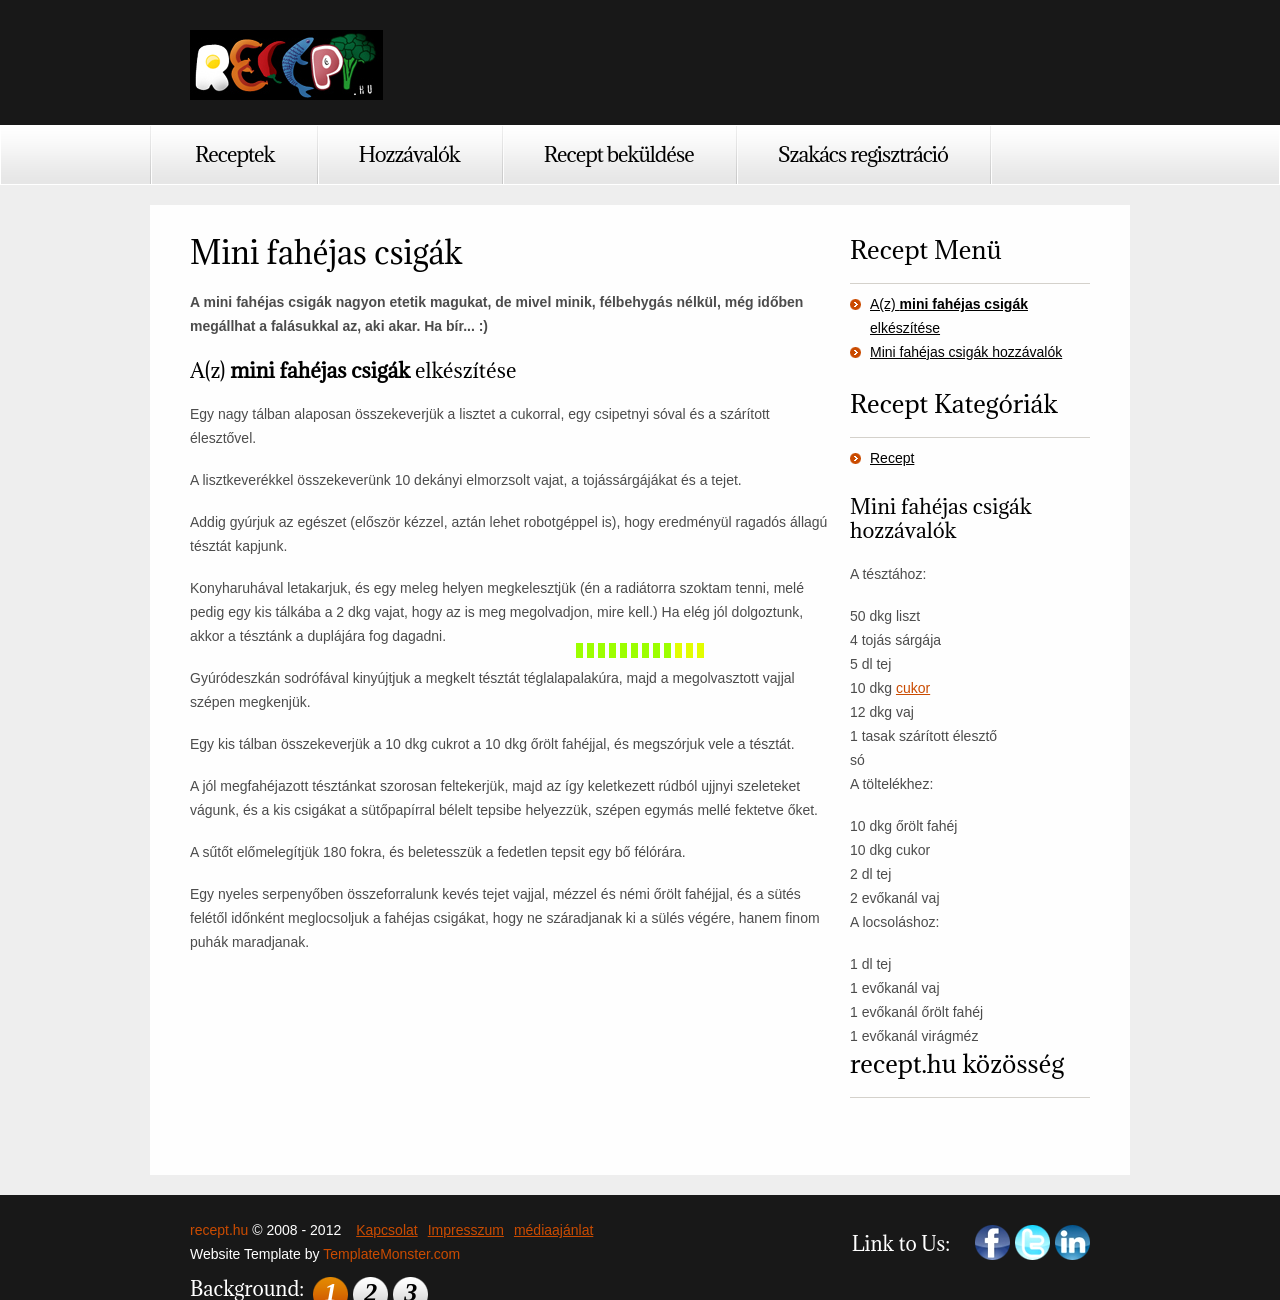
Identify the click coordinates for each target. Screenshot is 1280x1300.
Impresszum (466, 1230)
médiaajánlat (553, 1230)
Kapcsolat (386, 1230)
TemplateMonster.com (391, 1254)
